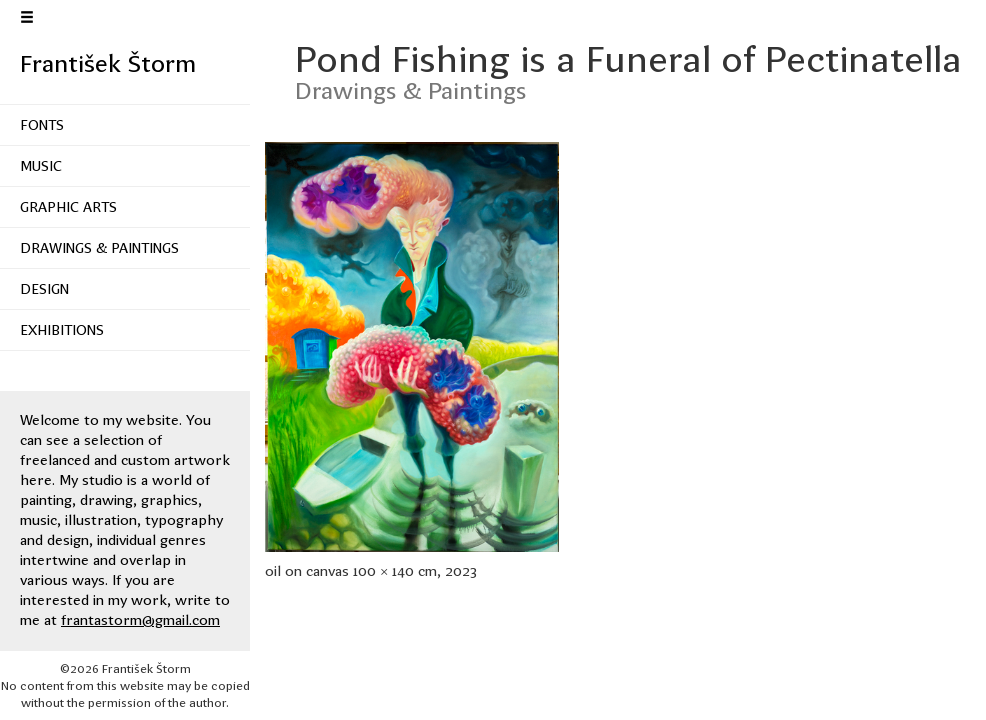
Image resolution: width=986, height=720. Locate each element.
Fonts (42, 125)
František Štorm (108, 64)
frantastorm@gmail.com (140, 620)
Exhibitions (62, 330)
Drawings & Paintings (99, 248)
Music (41, 166)
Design (44, 289)
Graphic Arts (68, 207)
